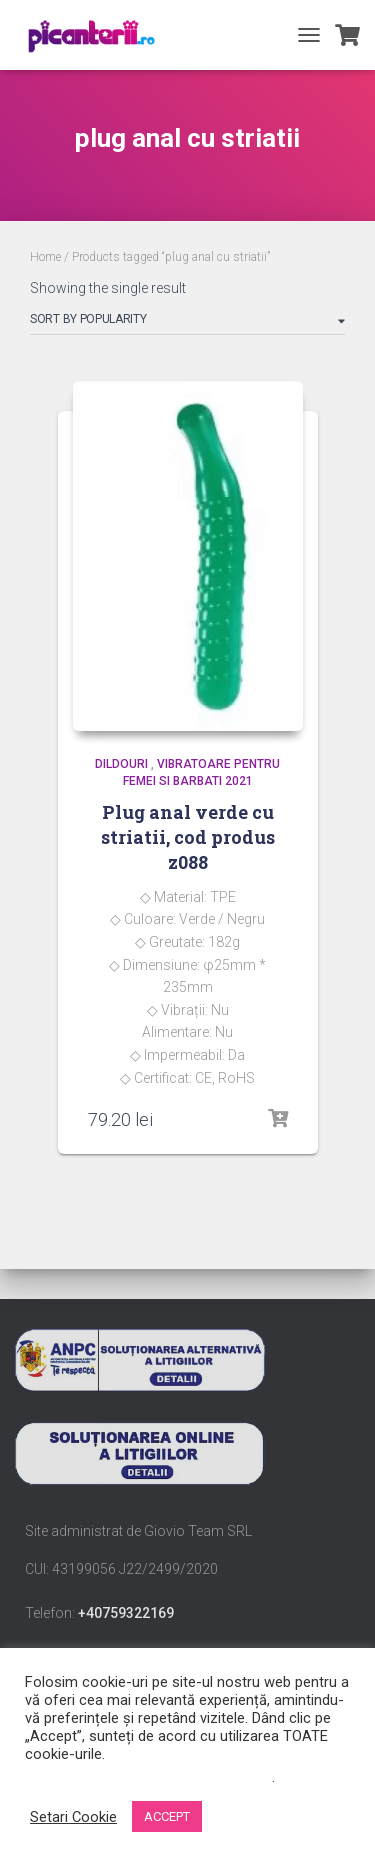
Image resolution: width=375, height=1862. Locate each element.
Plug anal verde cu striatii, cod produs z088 (188, 837)
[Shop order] (187, 323)
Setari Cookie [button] (73, 1817)
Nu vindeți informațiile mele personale (148, 1777)
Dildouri (121, 764)
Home (45, 257)
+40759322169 (126, 1613)
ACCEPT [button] (167, 1816)
